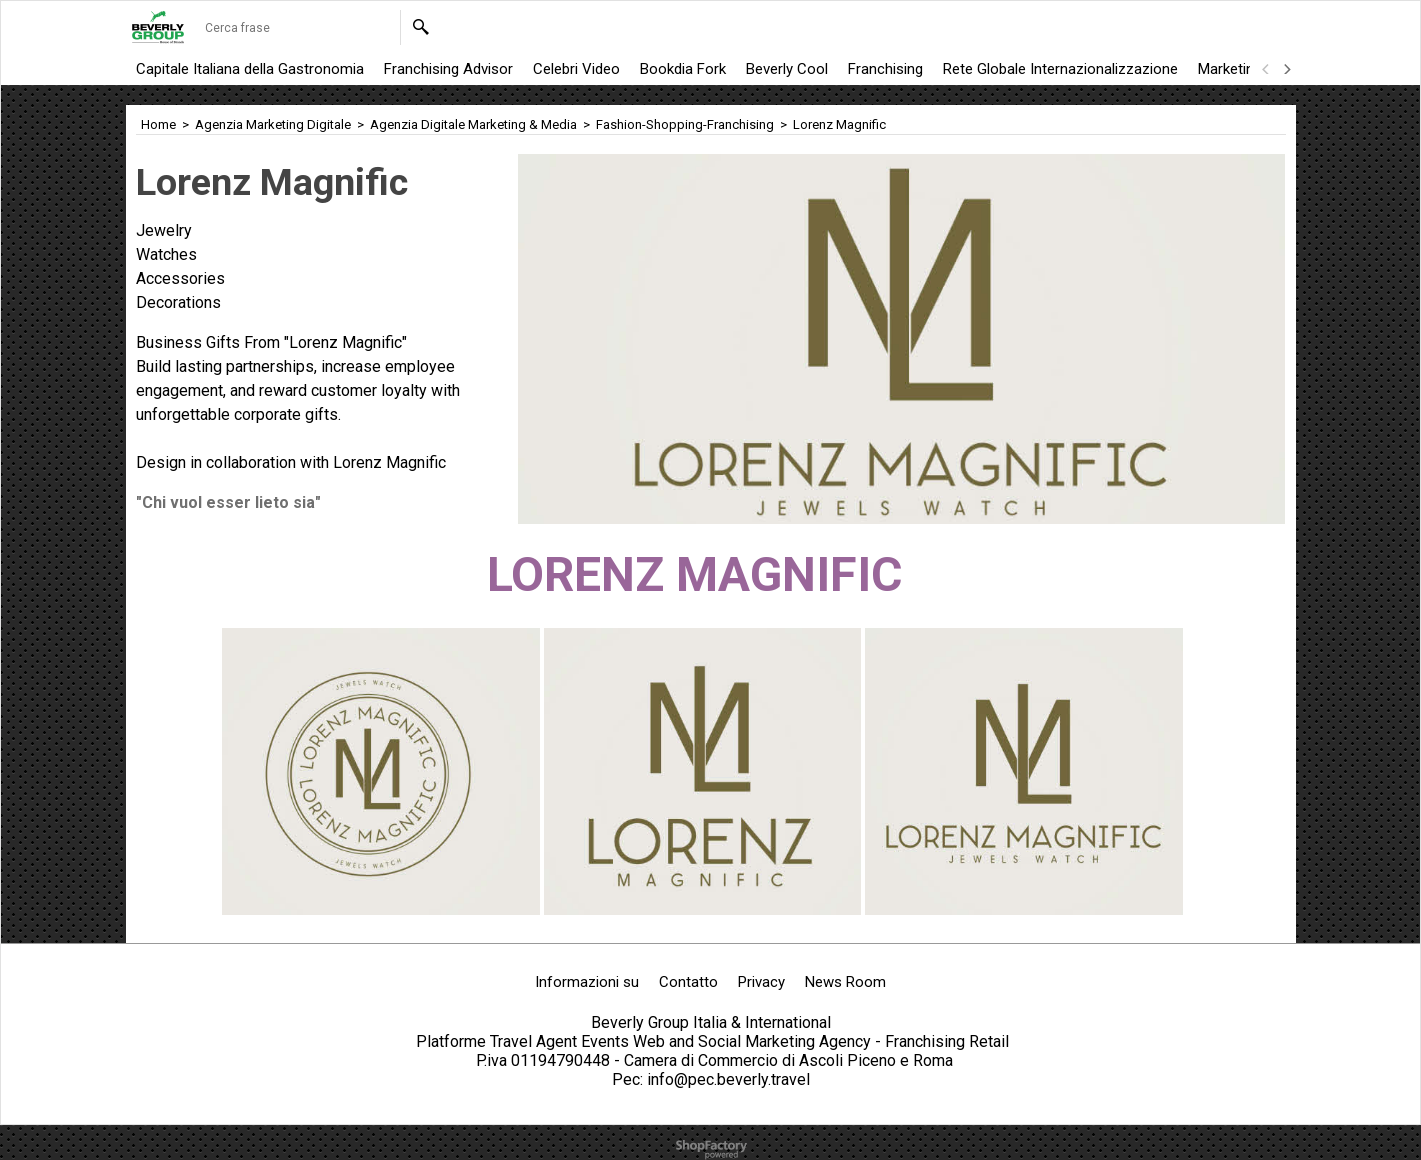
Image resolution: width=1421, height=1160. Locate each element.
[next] (1287, 69)
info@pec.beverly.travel (728, 1079)
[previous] (1267, 69)
